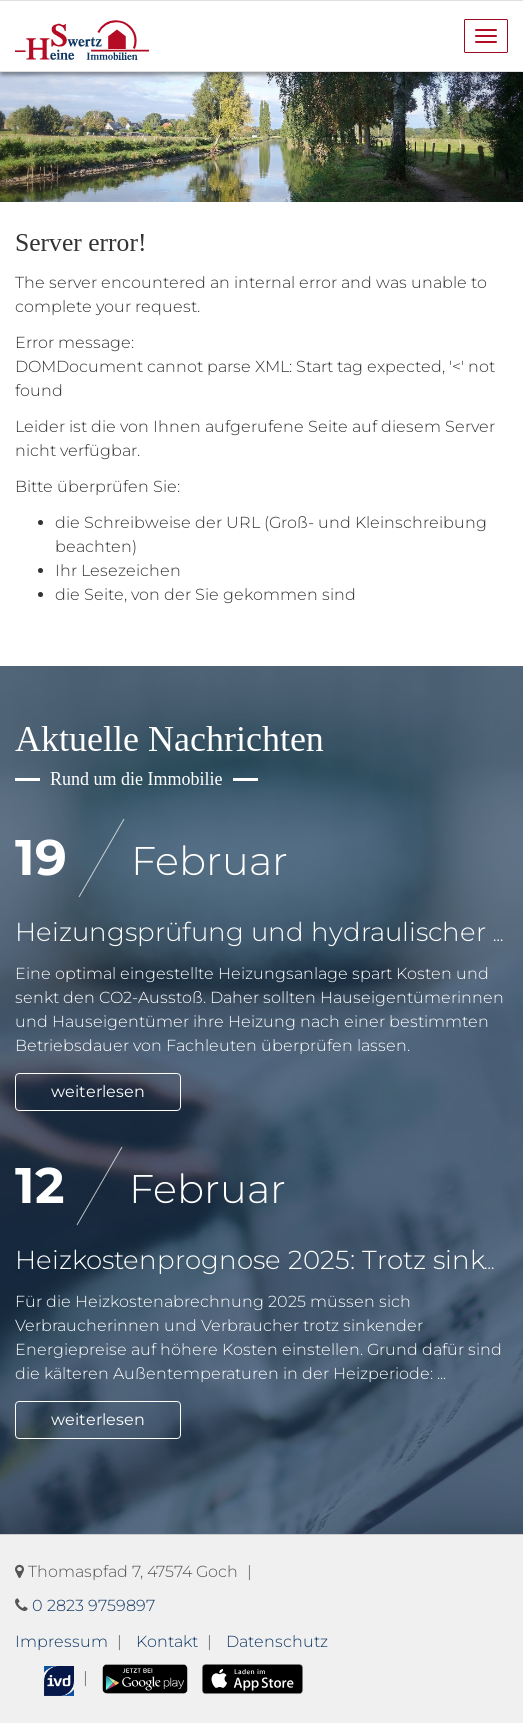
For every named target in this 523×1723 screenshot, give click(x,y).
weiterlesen (98, 1091)
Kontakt (167, 1641)
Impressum (61, 1641)
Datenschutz (277, 1641)
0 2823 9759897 (93, 1605)
